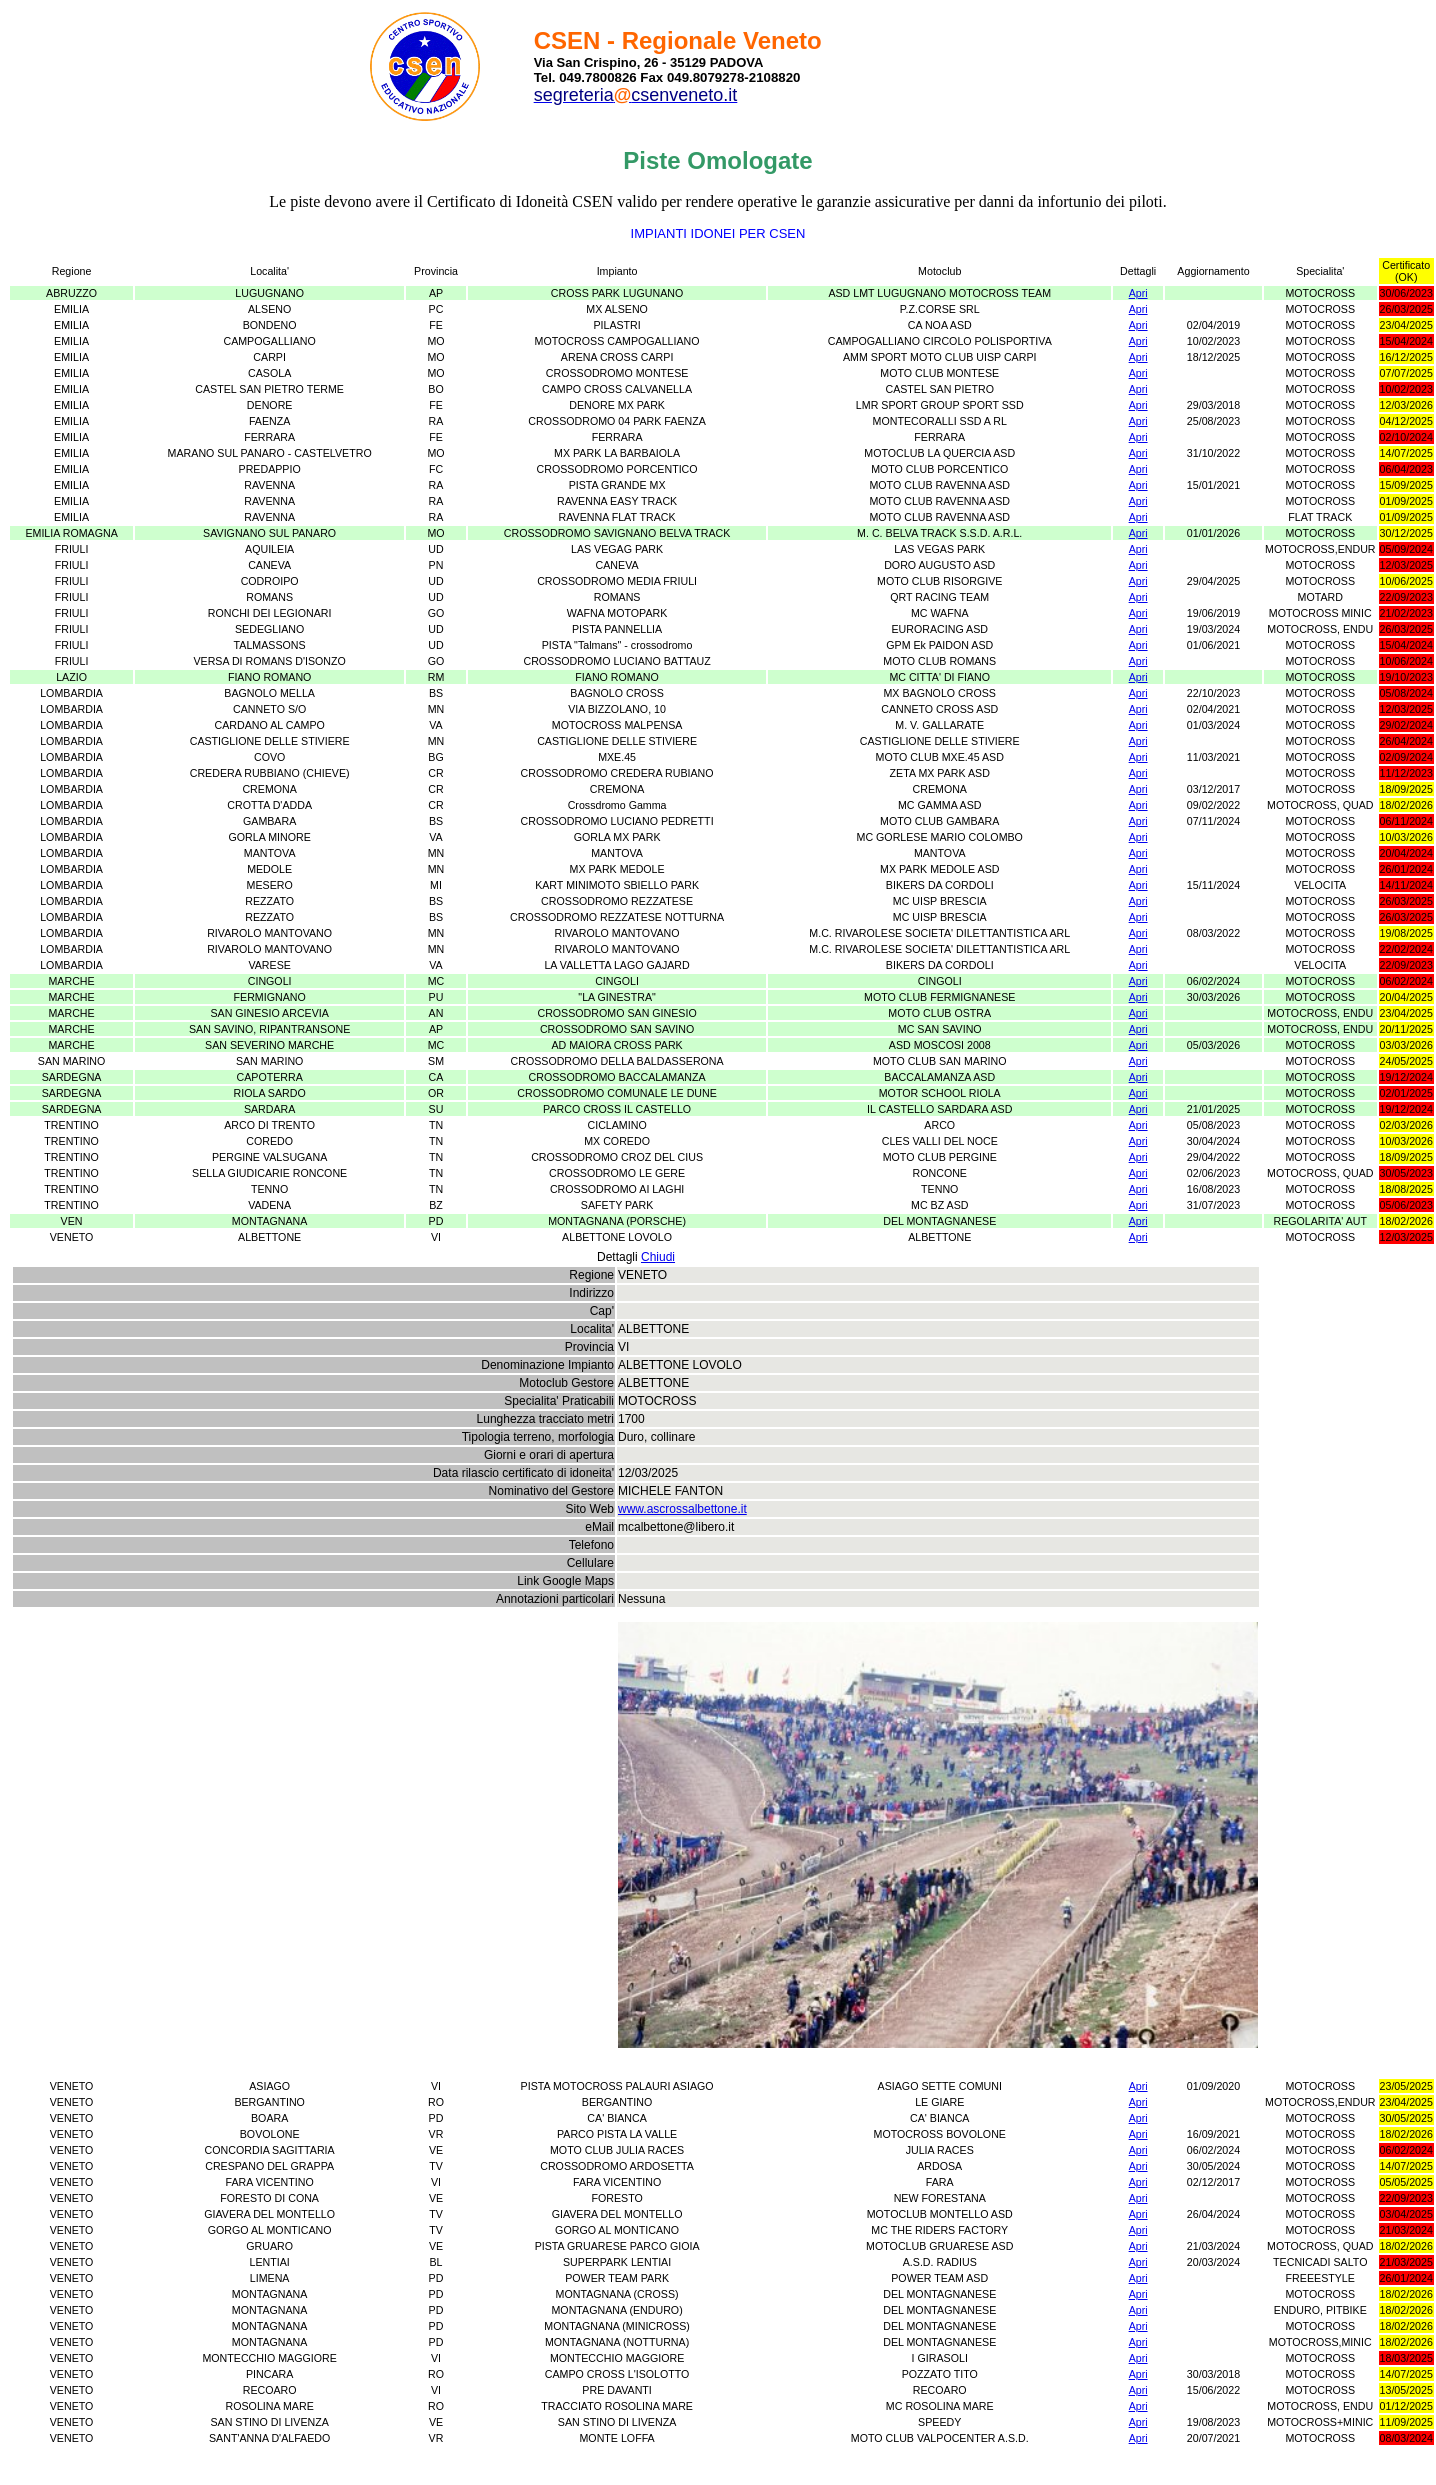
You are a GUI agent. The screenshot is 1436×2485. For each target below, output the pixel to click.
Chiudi (658, 1257)
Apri (1138, 293)
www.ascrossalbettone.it (682, 1509)
